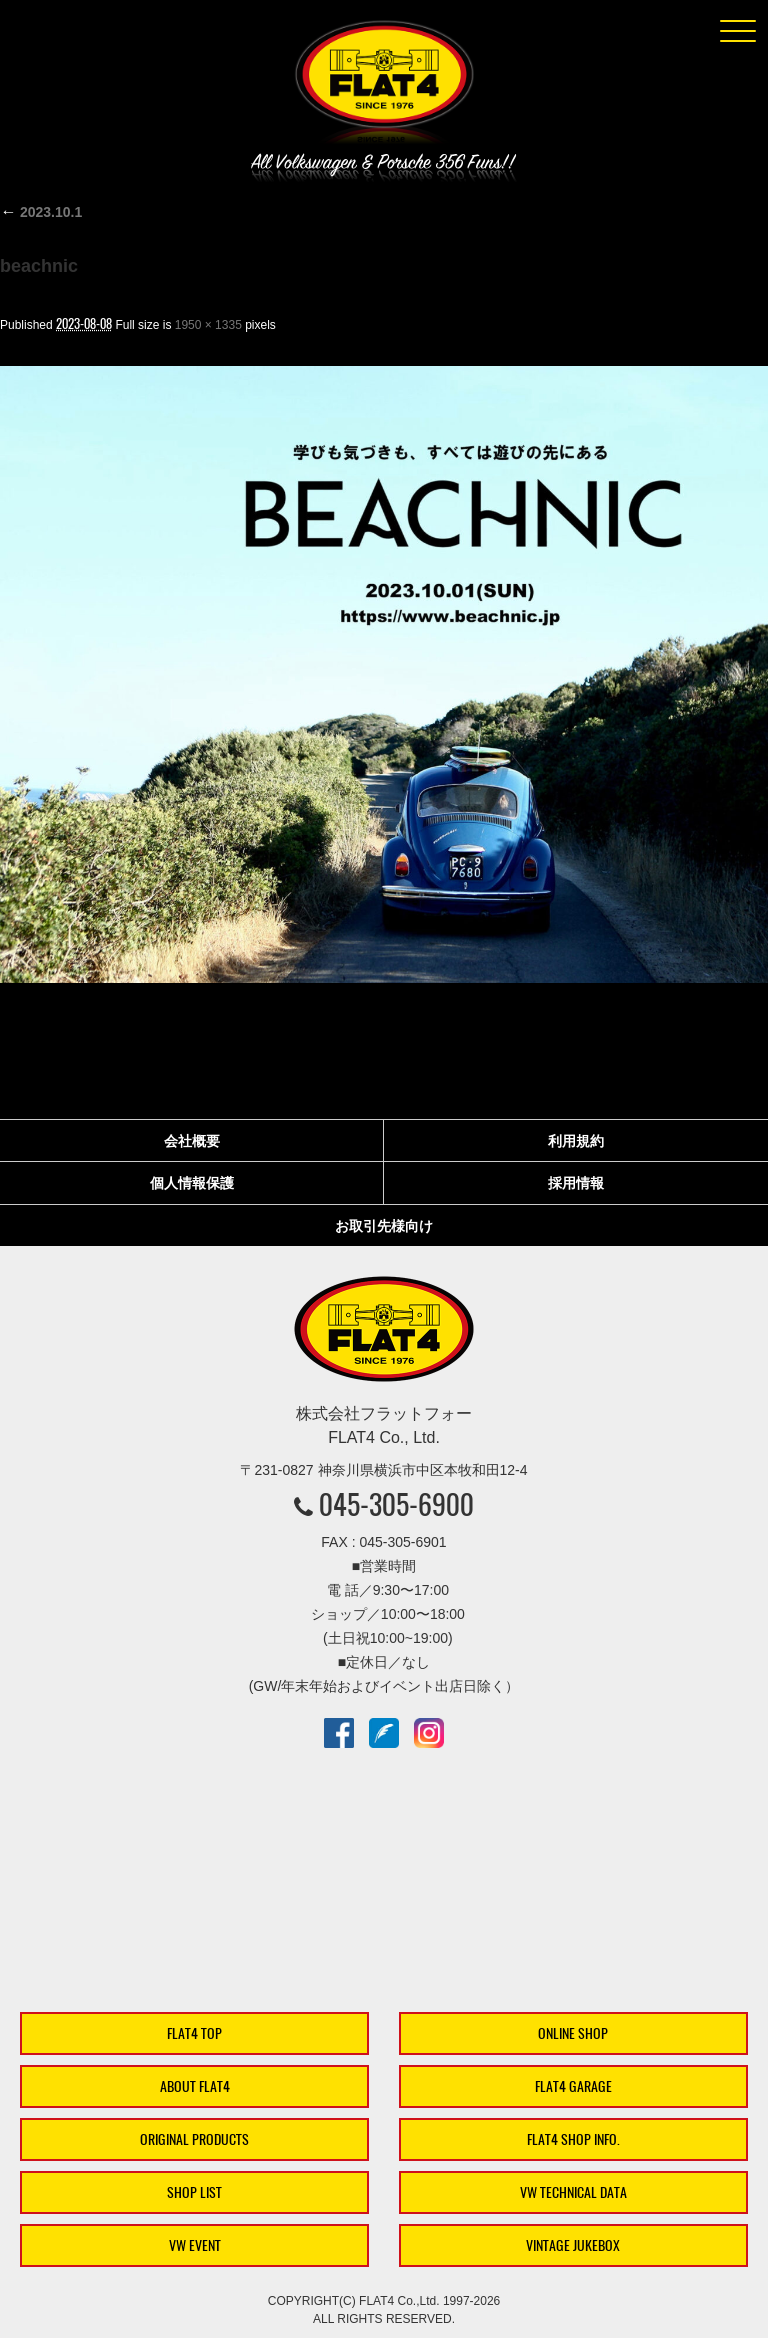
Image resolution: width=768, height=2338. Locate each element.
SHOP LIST (194, 2192)
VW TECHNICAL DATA (573, 2192)
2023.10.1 (41, 212)
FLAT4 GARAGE (573, 2086)
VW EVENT (195, 2245)
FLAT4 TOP (194, 2033)
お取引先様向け (384, 1226)
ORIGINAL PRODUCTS (194, 2139)
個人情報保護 (192, 1183)
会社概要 (192, 1141)
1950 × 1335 (208, 325)
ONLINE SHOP (573, 2033)
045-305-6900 (396, 1504)
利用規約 (576, 1141)
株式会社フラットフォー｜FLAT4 (384, 86)
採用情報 (576, 1183)
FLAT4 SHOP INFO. (573, 2139)
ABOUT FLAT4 (195, 2086)
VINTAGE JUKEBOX (573, 2245)
